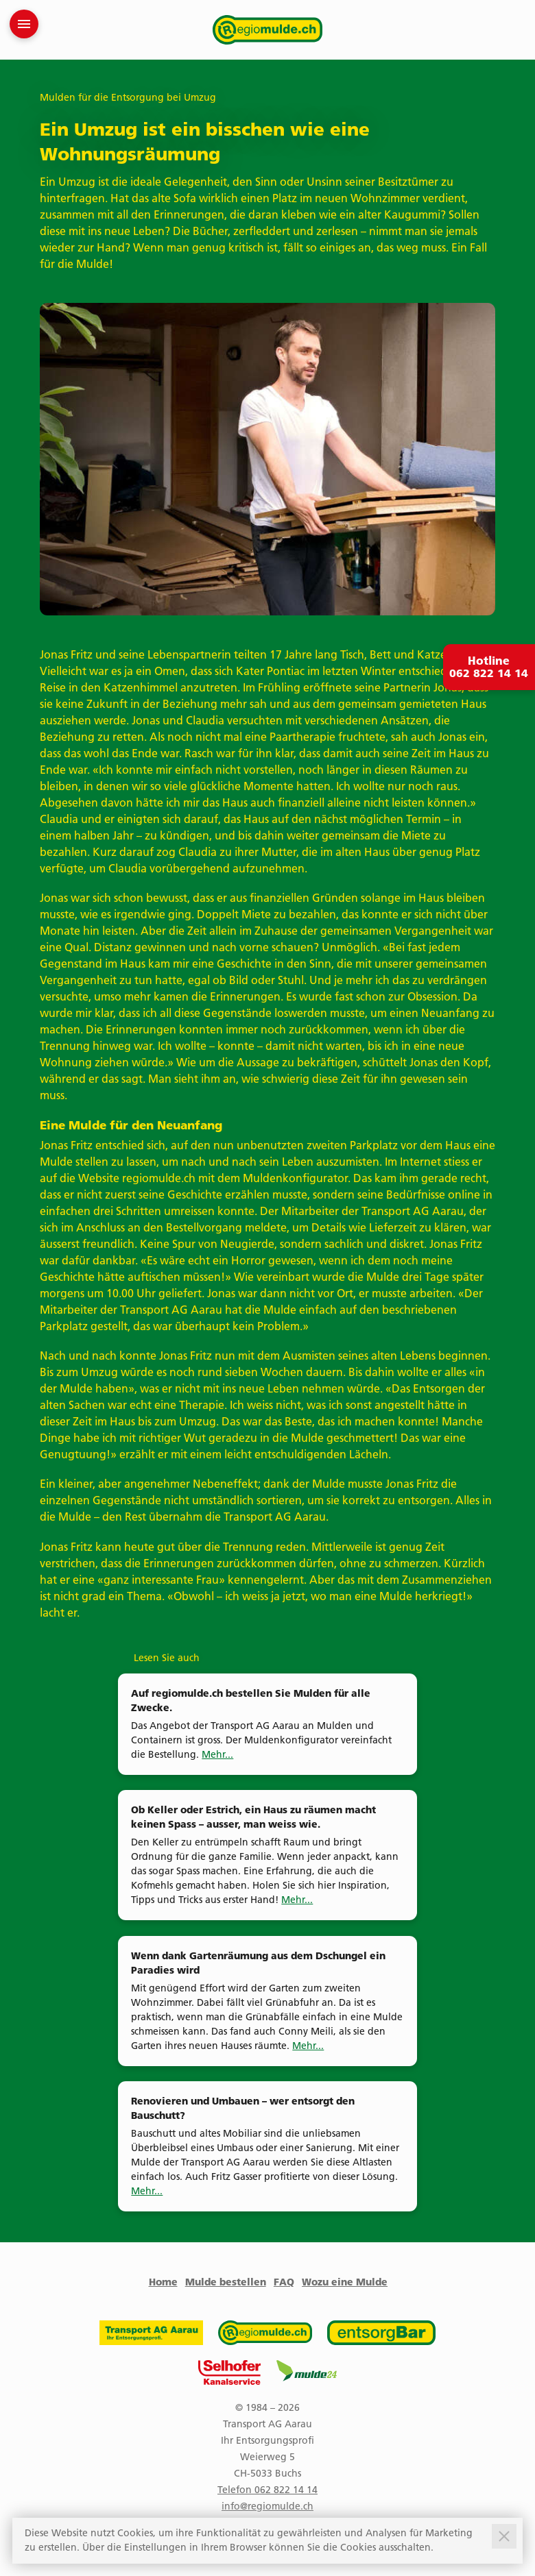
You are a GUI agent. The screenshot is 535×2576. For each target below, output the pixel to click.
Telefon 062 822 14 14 (267, 2489)
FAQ (284, 2282)
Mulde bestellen (225, 2282)
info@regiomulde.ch (267, 2506)
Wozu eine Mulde (345, 2282)
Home (163, 2282)
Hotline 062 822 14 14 (488, 667)
